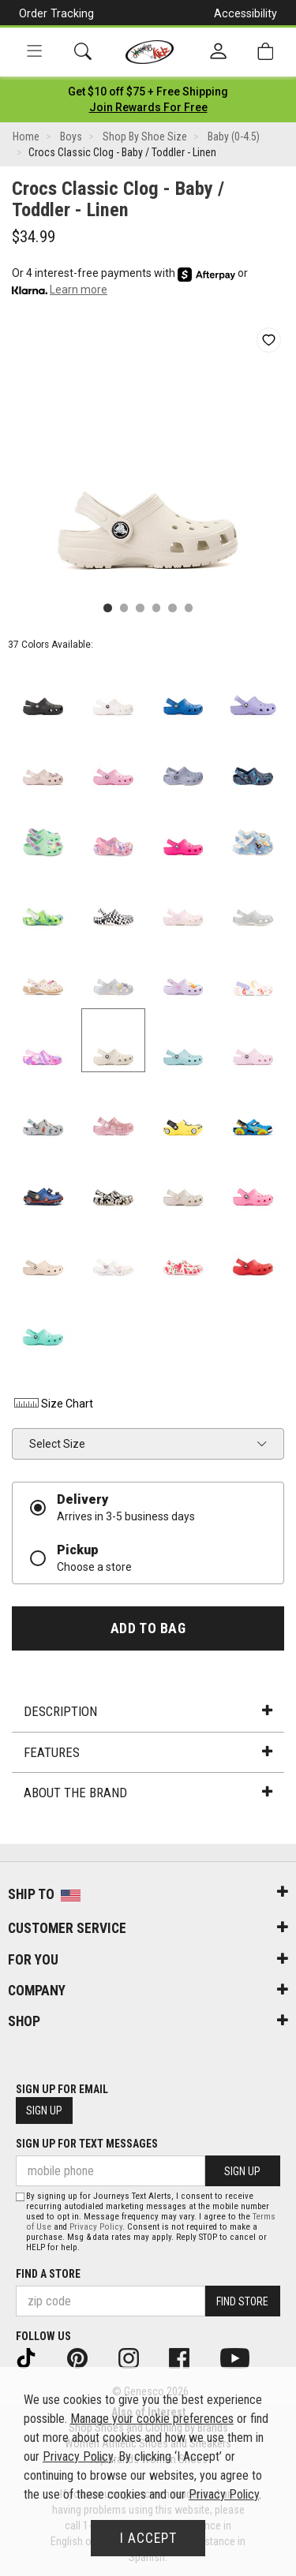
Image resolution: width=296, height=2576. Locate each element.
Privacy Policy (95, 2227)
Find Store (242, 2301)
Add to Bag (148, 1628)
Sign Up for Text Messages (87, 2143)
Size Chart (52, 1403)
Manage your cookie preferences (152, 2418)
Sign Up (44, 2110)
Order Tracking (56, 13)
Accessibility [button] (245, 13)
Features (148, 1752)
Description (148, 1711)
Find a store (48, 2274)
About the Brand (148, 1792)
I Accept (148, 2538)
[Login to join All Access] (148, 91)
